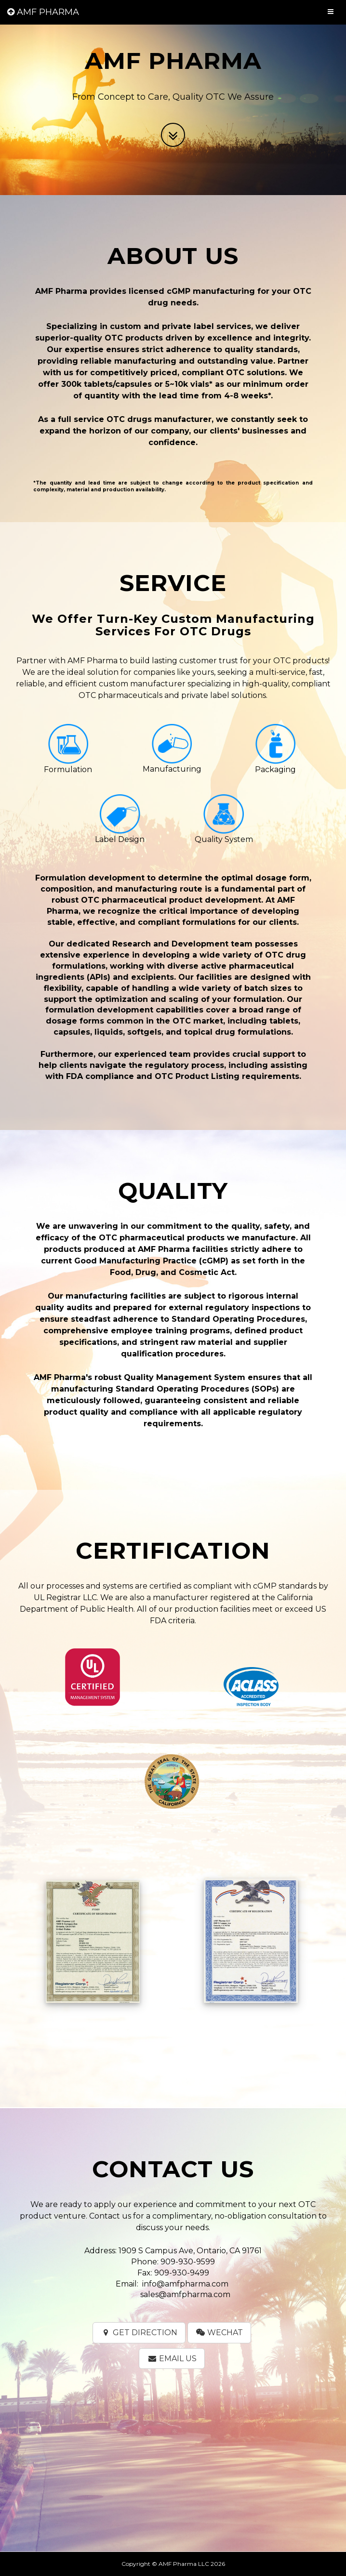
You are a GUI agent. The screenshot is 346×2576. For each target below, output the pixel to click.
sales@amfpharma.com (185, 2294)
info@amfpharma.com (185, 2283)
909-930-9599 (187, 2261)
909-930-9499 (181, 2272)
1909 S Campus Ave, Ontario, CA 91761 (190, 2250)
